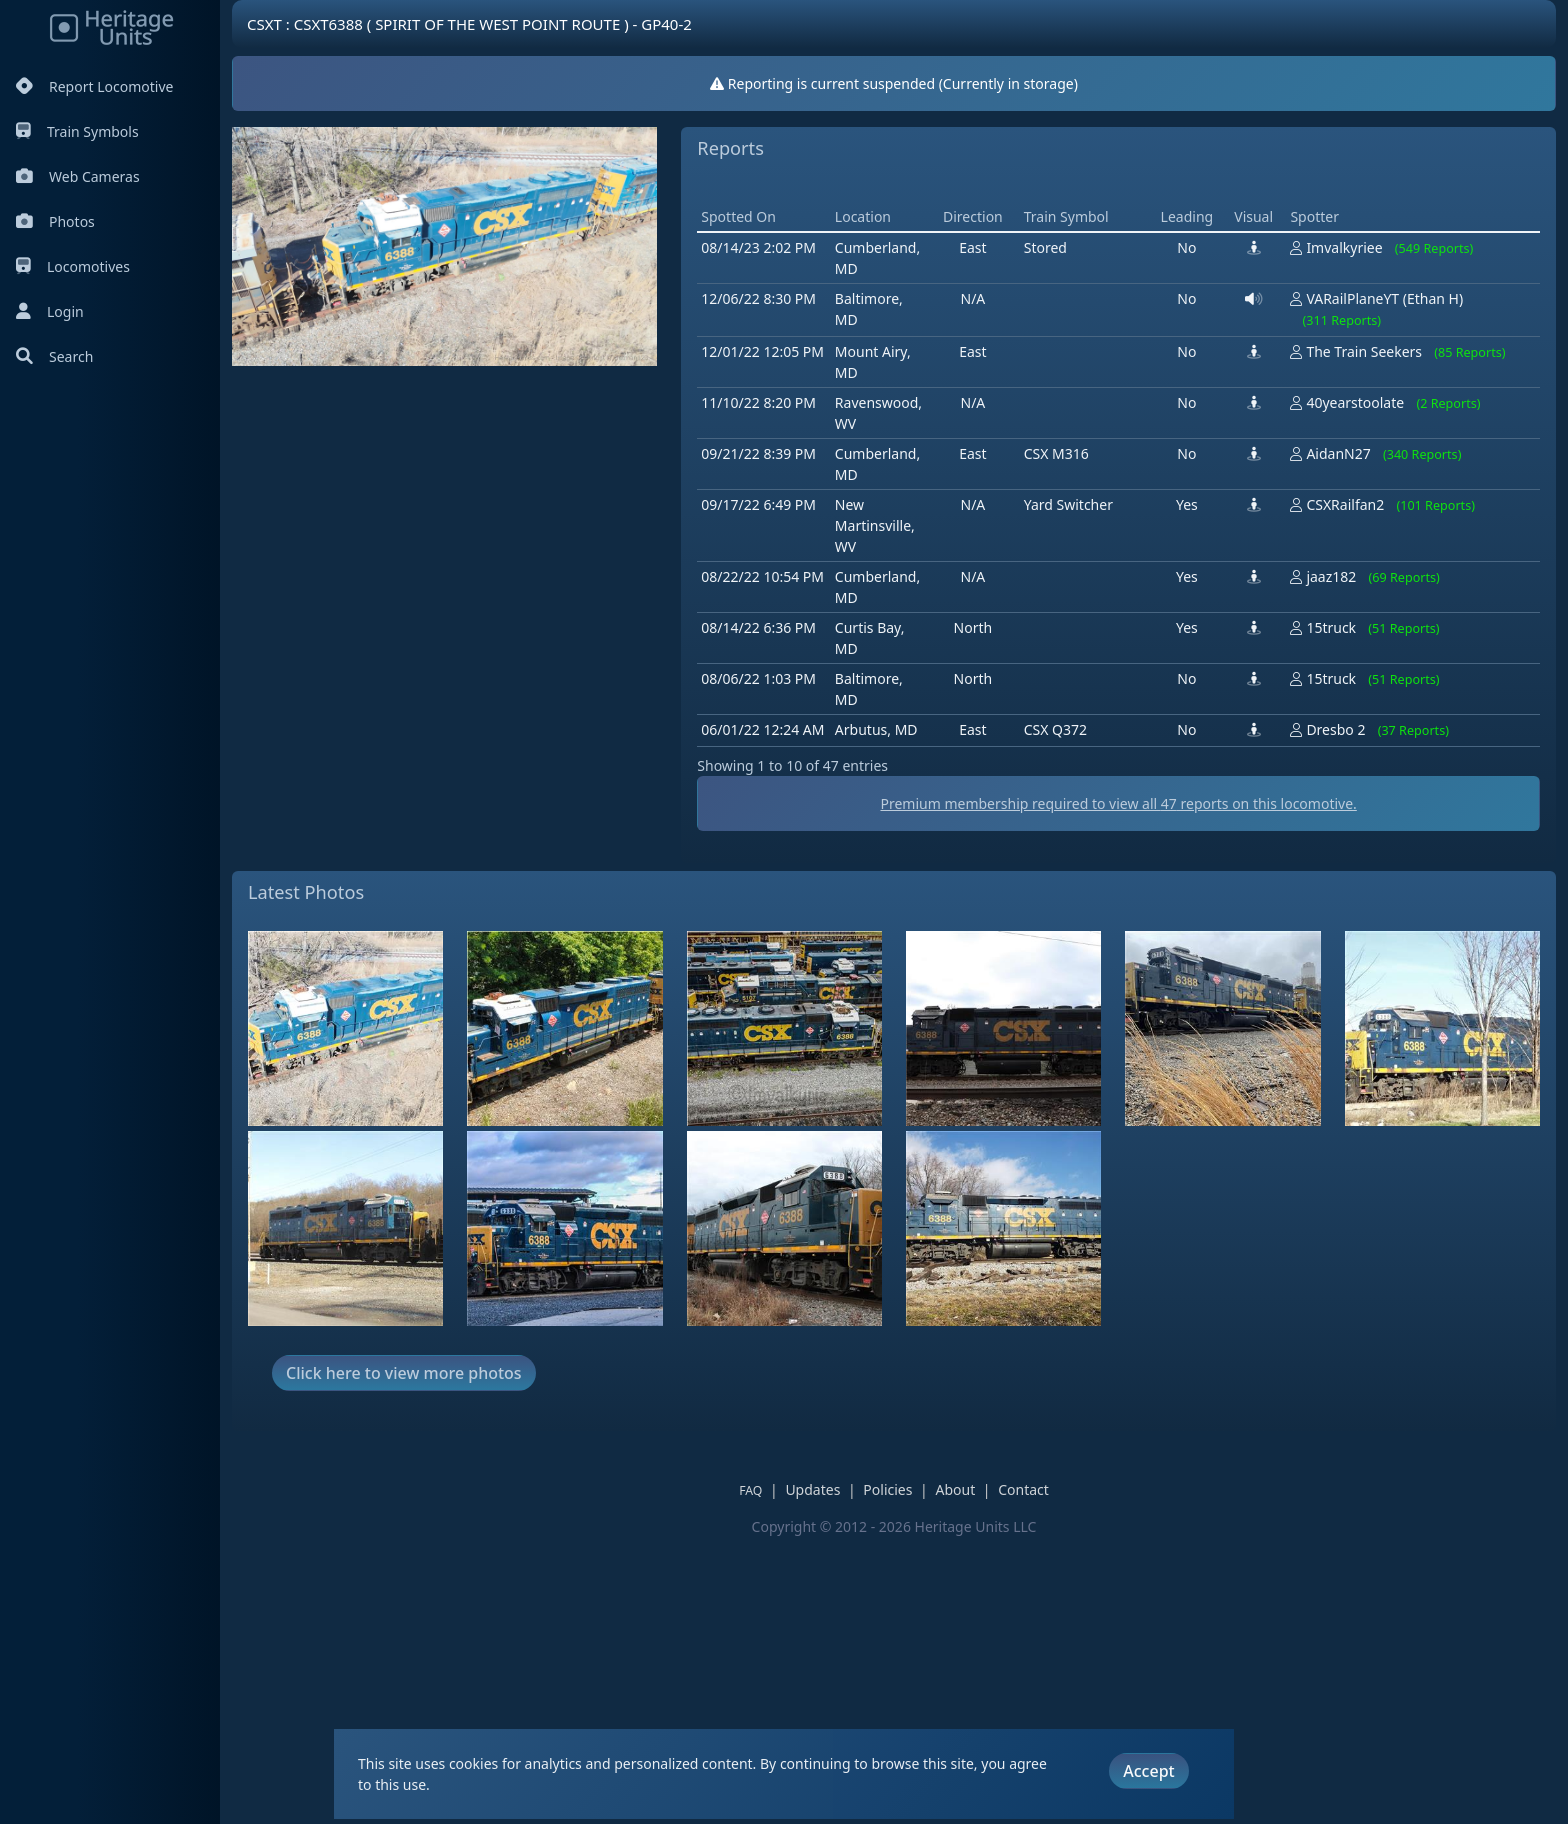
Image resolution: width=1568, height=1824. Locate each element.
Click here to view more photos (404, 1658)
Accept (1148, 1771)
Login (50, 311)
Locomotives (73, 266)
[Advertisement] (1061, 326)
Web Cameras (78, 176)
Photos (55, 221)
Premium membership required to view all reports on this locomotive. (1118, 1088)
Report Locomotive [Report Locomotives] (94, 86)
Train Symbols (77, 131)
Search (54, 356)
